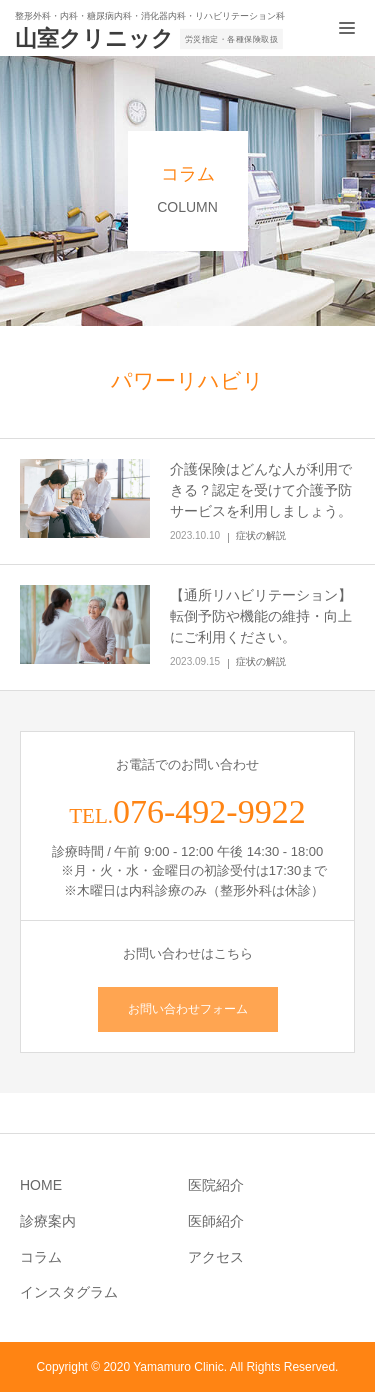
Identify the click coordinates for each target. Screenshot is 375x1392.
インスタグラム (69, 1292)
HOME (41, 1185)
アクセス (216, 1257)
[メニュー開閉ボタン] (347, 28)
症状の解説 (261, 535)
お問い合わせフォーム (188, 1009)
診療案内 (48, 1221)
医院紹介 (216, 1185)
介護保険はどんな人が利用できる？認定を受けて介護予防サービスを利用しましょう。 (261, 490)
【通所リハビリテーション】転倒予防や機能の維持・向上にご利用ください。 (261, 616)
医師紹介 (216, 1221)
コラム (41, 1257)
